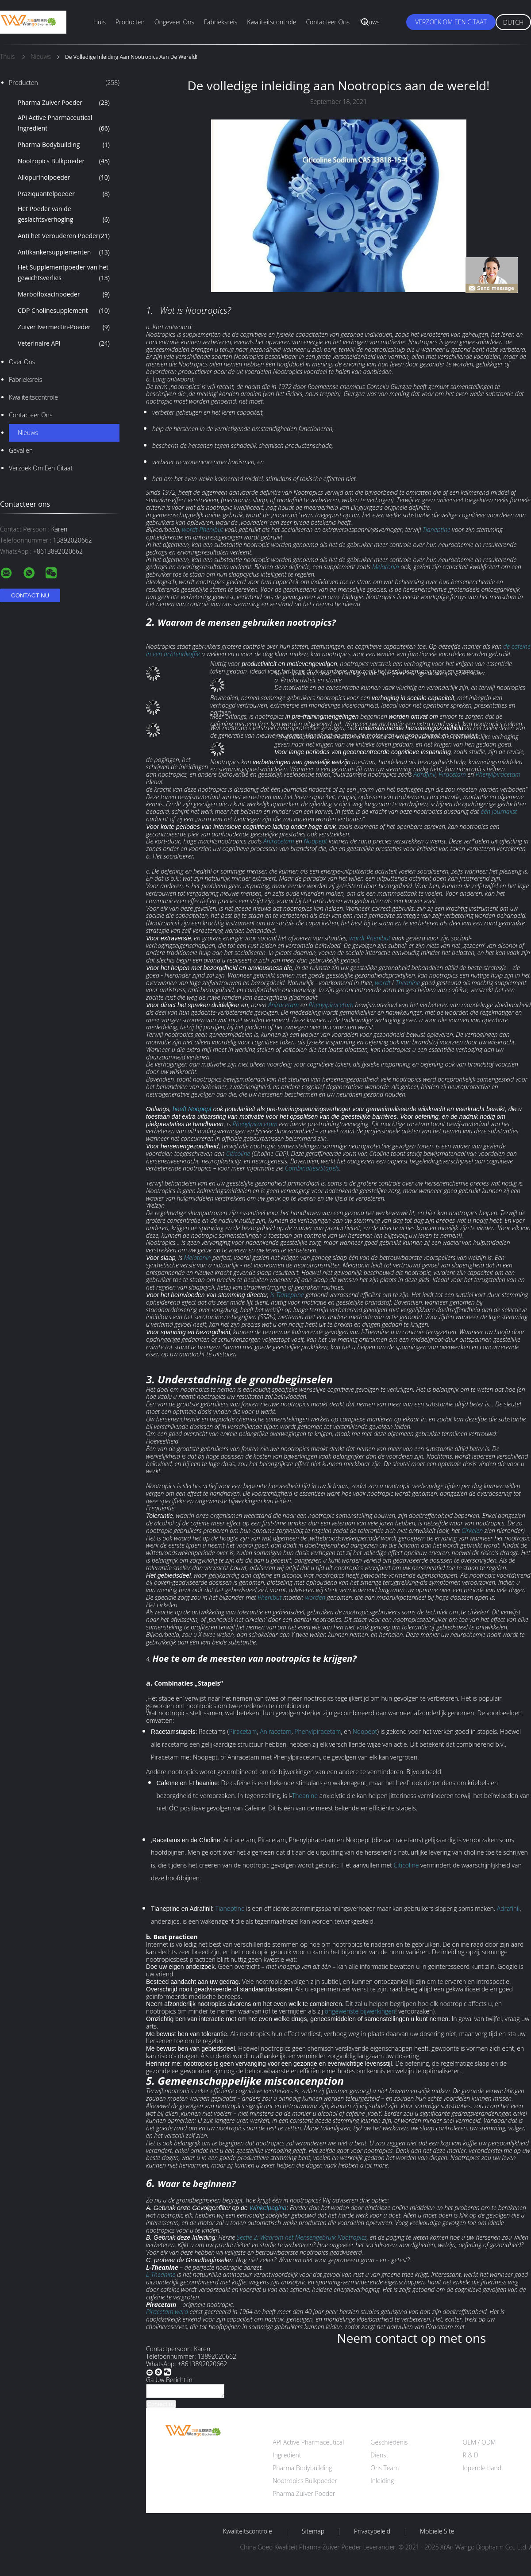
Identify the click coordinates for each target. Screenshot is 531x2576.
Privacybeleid (372, 2534)
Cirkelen (472, 1530)
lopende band (481, 2470)
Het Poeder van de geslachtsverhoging (64, 214)
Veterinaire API (64, 343)
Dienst (379, 2457)
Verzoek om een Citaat (451, 22)
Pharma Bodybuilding (64, 144)
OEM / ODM (479, 2445)
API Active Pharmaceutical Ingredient (64, 123)
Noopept (315, 841)
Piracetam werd (167, 2311)
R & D (470, 2457)
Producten (130, 22)
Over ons (22, 362)
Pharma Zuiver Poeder (64, 102)
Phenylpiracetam (498, 774)
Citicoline (238, 1153)
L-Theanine (160, 2274)
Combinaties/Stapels (312, 1168)
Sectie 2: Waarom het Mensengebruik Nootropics (302, 2237)
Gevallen (21, 450)
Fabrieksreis (220, 22)
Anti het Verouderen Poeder (64, 236)
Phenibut (269, 1597)
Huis (99, 22)
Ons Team (384, 2470)
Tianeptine (436, 529)
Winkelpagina (267, 2207)
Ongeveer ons (174, 22)
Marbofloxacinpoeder (64, 294)
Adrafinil (424, 774)
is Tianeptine (287, 1294)
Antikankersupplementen (64, 252)
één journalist (499, 811)
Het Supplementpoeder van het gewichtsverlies (64, 273)
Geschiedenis (389, 2445)
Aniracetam (278, 841)
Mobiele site (437, 2534)
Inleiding (382, 2483)
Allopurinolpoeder (64, 177)
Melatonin (385, 566)
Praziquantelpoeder (64, 194)
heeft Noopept (192, 1109)
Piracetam (452, 774)
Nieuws (369, 22)
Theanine (408, 982)
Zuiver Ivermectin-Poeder (64, 327)
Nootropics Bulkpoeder (64, 161)
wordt (383, 982)
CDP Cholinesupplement (64, 310)
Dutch (513, 22)
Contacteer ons (328, 22)
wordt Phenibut (202, 529)
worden (315, 1597)
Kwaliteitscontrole (271, 22)
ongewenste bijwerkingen (360, 2011)
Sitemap (313, 2534)
